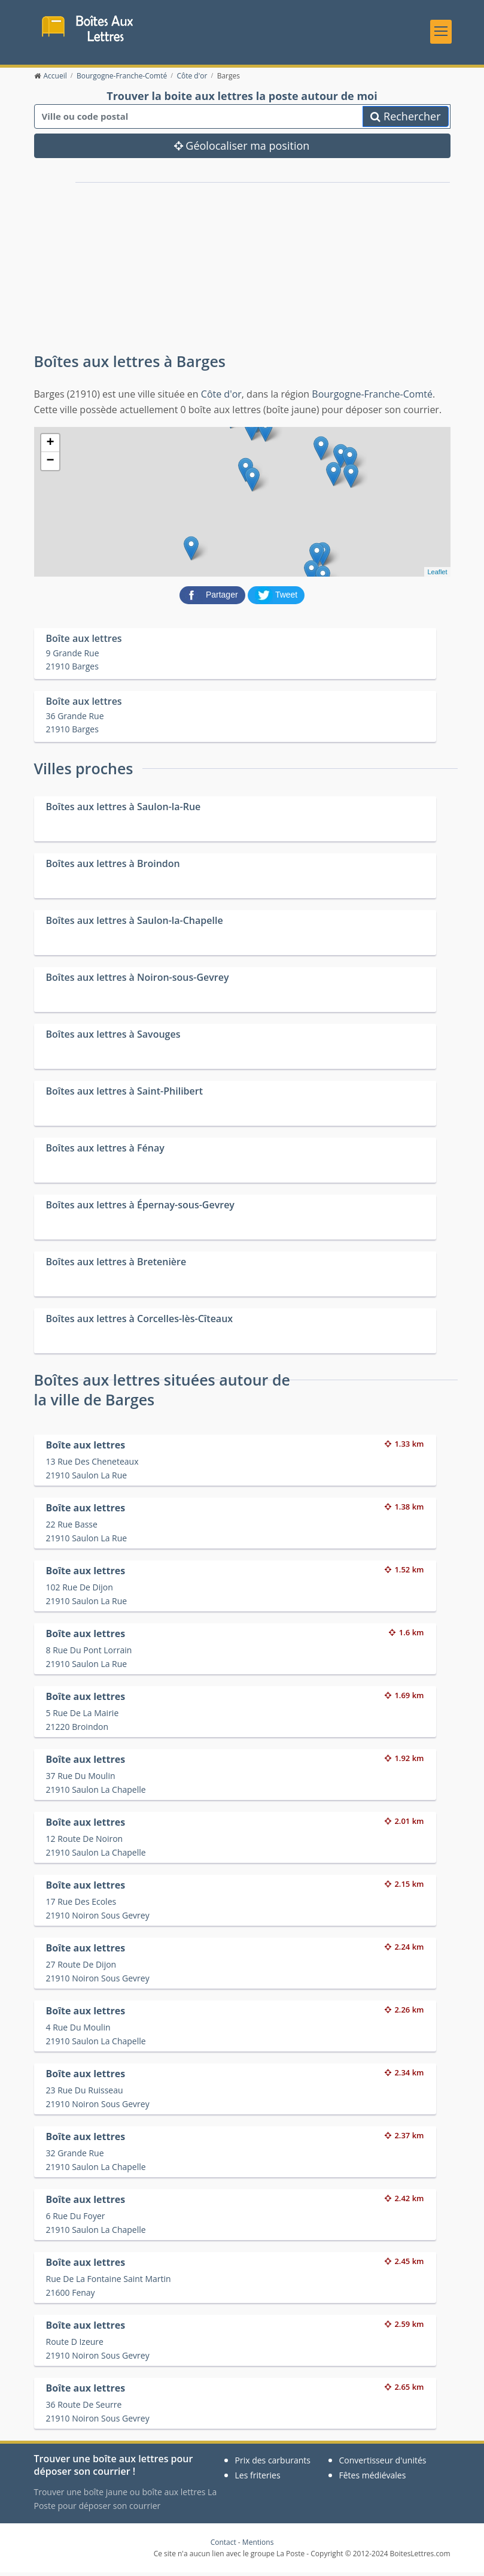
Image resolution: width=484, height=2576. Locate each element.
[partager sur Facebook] (213, 598)
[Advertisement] (170, 266)
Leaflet (437, 575)
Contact (223, 2546)
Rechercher (405, 120)
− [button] (50, 465)
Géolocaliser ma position (242, 150)
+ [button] (50, 447)
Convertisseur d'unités (383, 2463)
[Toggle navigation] (441, 33)
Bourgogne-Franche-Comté (372, 397)
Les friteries (258, 2478)
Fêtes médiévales (372, 2478)
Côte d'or (221, 397)
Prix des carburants (273, 2463)
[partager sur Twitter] (276, 598)
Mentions (258, 2546)
